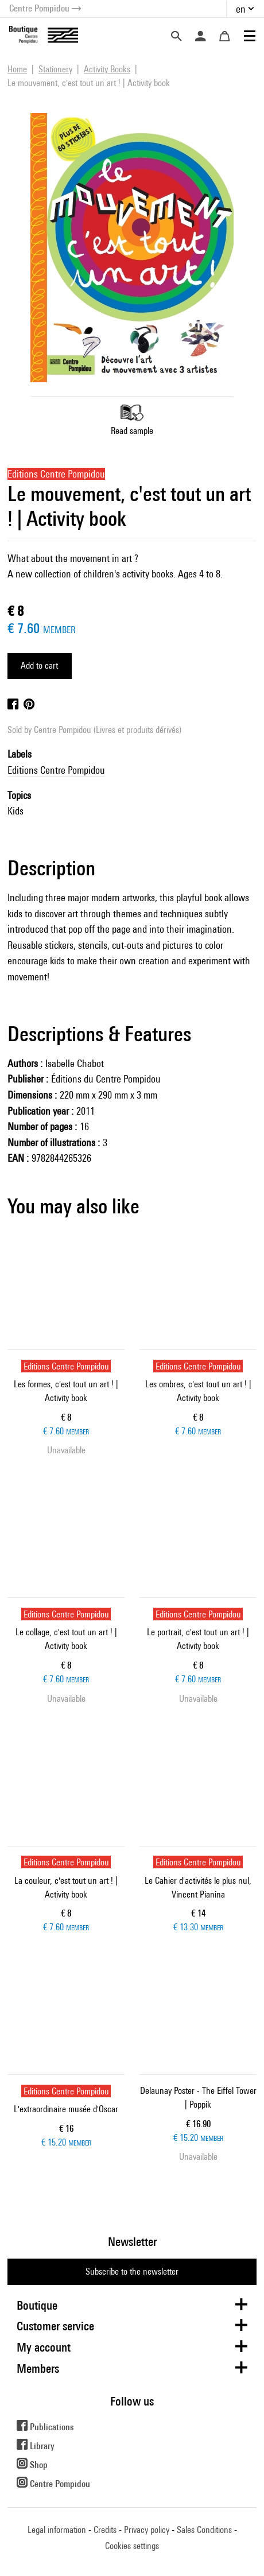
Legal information (57, 2529)
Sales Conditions (204, 2529)
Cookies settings (132, 2545)
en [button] (241, 9)
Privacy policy (146, 2529)
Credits (105, 2529)
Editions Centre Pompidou (56, 770)
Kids (15, 811)
